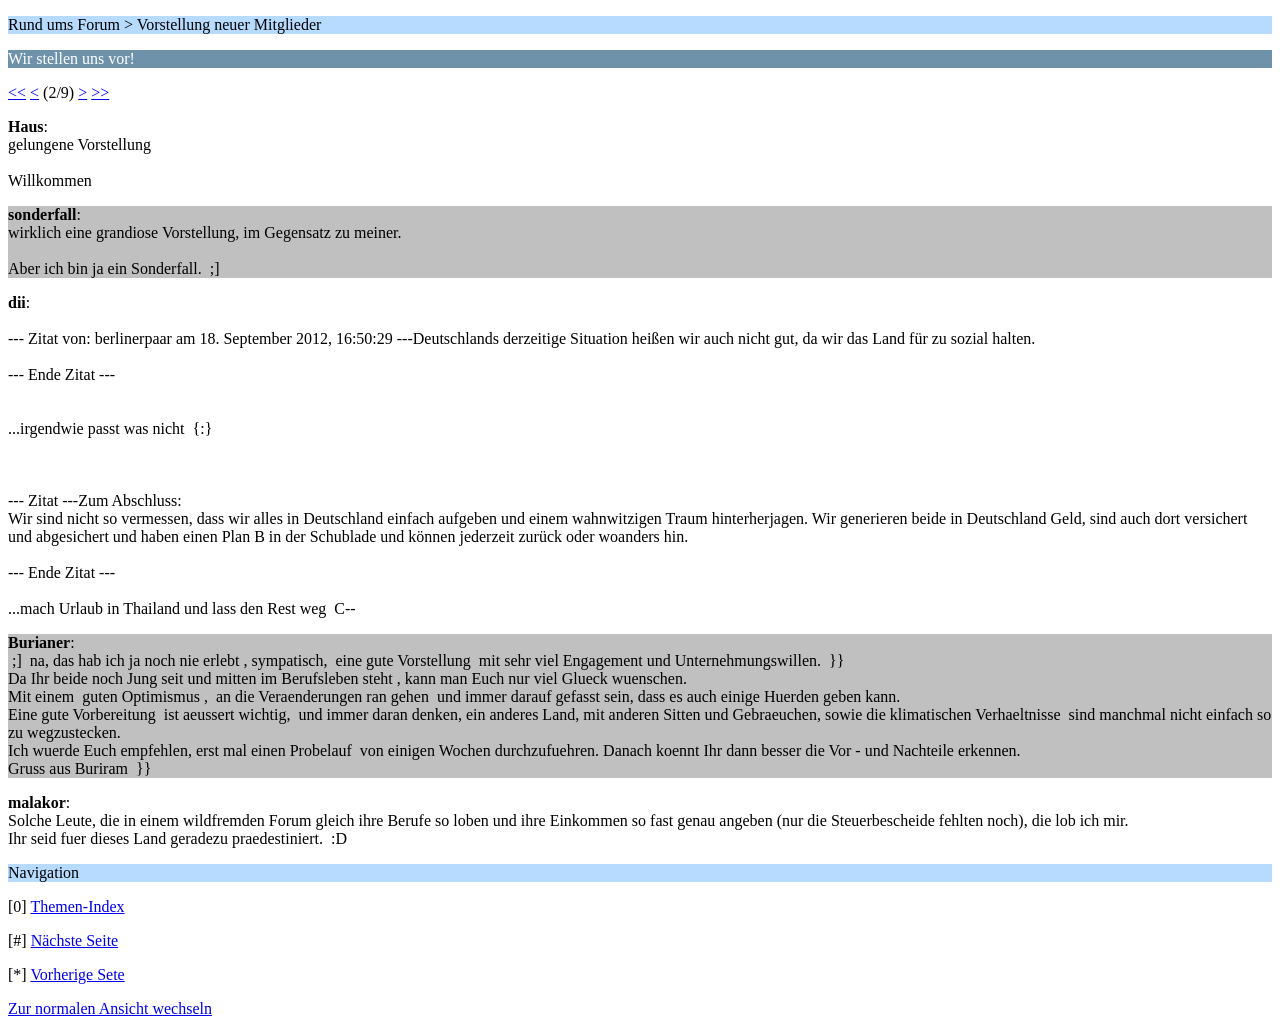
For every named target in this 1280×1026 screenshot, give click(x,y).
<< (17, 92)
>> (100, 92)
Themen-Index (77, 906)
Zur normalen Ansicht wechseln (110, 1008)
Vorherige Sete (77, 974)
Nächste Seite (75, 940)
